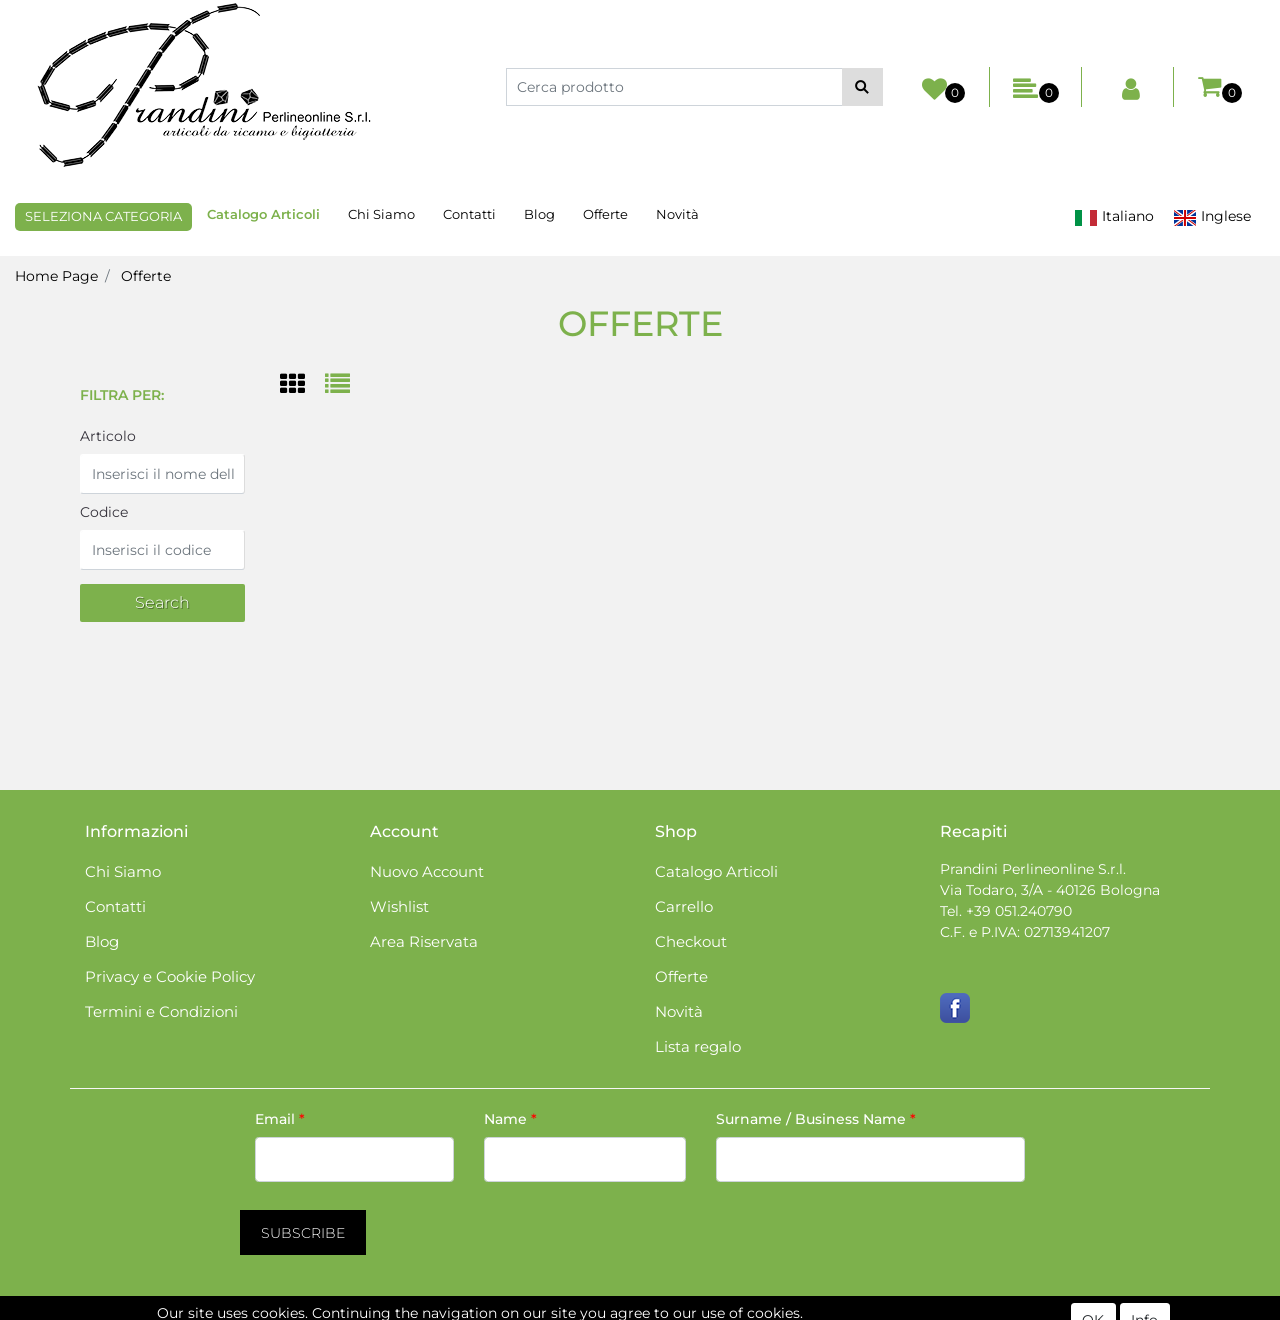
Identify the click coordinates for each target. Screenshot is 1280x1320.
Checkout (691, 941)
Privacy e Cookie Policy (170, 976)
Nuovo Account (427, 871)
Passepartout (725, 1309)
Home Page (56, 276)
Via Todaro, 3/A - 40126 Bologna (1050, 890)
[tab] (302, 385)
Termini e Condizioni (161, 1011)
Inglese (1212, 216)
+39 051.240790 (1019, 911)
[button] (862, 87)
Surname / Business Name (816, 1119)
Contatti (469, 214)
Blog (539, 214)
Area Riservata (424, 941)
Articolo (108, 436)
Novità (677, 214)
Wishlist (399, 906)
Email (280, 1119)
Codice (104, 512)
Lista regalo (698, 1046)
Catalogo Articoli (263, 214)
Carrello (684, 906)
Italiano (1114, 216)
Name (510, 1119)
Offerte (605, 214)
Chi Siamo (381, 214)
